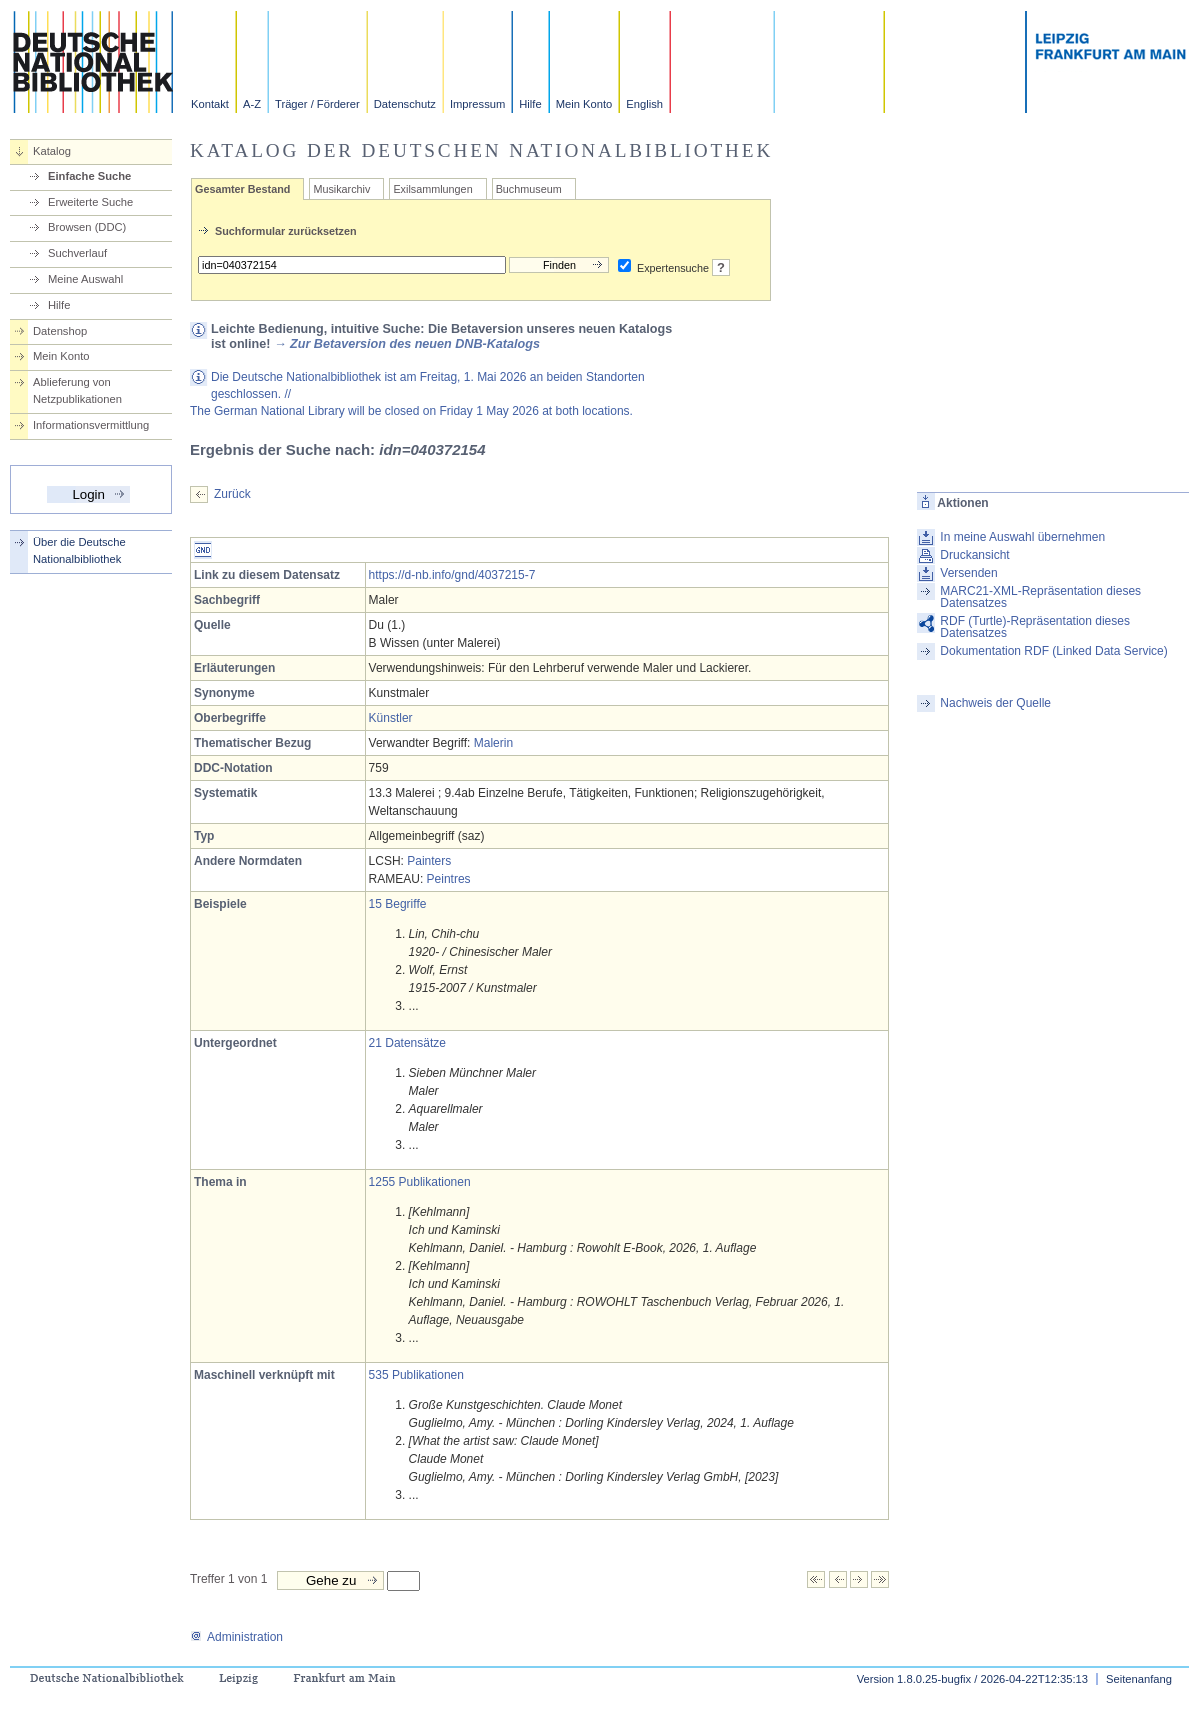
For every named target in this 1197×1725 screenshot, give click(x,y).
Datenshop (60, 331)
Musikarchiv (341, 189)
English (644, 104)
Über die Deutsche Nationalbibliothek (79, 550)
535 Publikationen (416, 1375)
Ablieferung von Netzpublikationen (77, 390)
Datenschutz (405, 104)
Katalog (52, 151)
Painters (429, 861)
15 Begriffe (398, 904)
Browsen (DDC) (87, 227)
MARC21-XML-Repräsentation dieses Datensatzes (1040, 597)
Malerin (493, 743)
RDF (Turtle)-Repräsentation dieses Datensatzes (1035, 627)
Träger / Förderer (317, 104)
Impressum (477, 104)
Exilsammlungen (432, 189)
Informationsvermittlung (91, 425)
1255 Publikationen (420, 1182)
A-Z (252, 104)
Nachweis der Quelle (995, 703)
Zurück (232, 494)
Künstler (391, 718)
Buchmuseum (529, 189)
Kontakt (210, 104)
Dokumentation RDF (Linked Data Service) (1053, 651)
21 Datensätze (407, 1043)
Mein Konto (584, 104)
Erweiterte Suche (90, 202)
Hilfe (530, 104)
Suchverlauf (77, 253)
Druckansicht (974, 555)
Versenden (968, 573)
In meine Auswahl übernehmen (1022, 537)
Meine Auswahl (85, 279)
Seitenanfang (1139, 1679)
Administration (236, 1637)
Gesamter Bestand (242, 189)
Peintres (449, 879)
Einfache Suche (89, 176)
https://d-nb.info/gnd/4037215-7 (452, 575)
